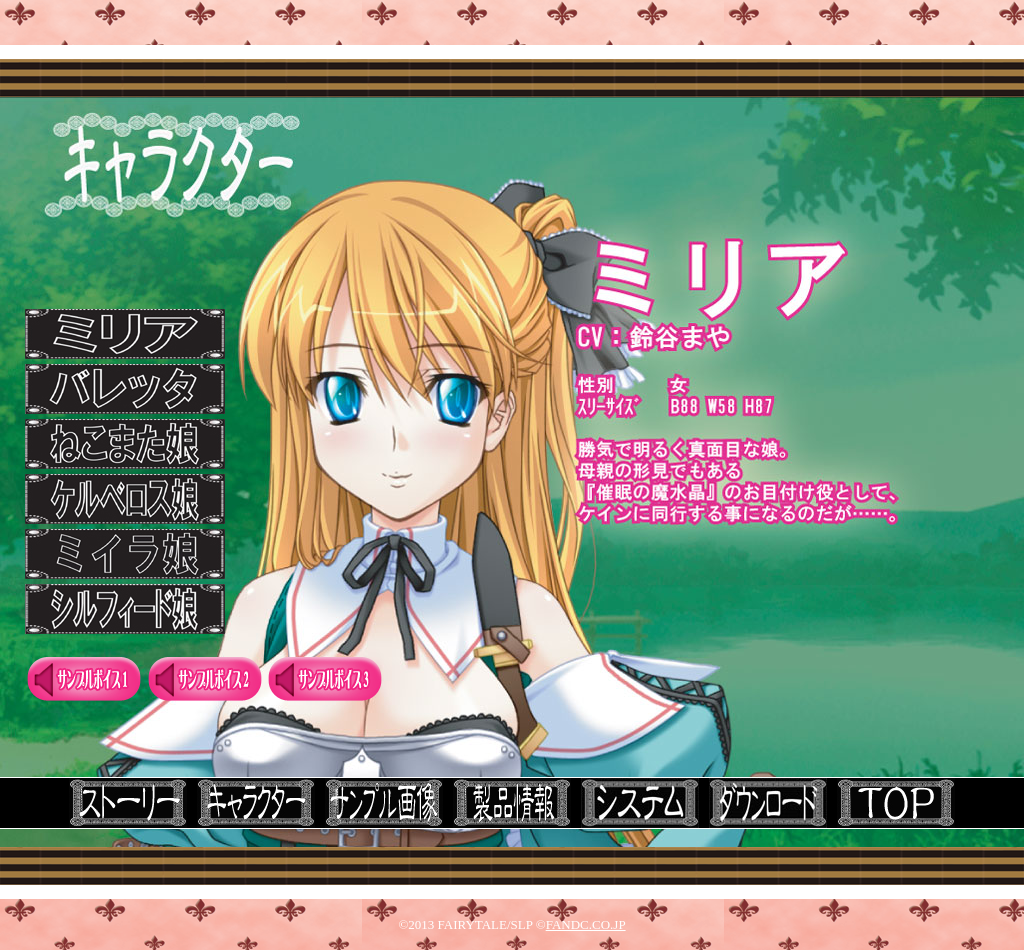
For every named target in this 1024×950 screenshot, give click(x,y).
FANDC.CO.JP (586, 924)
